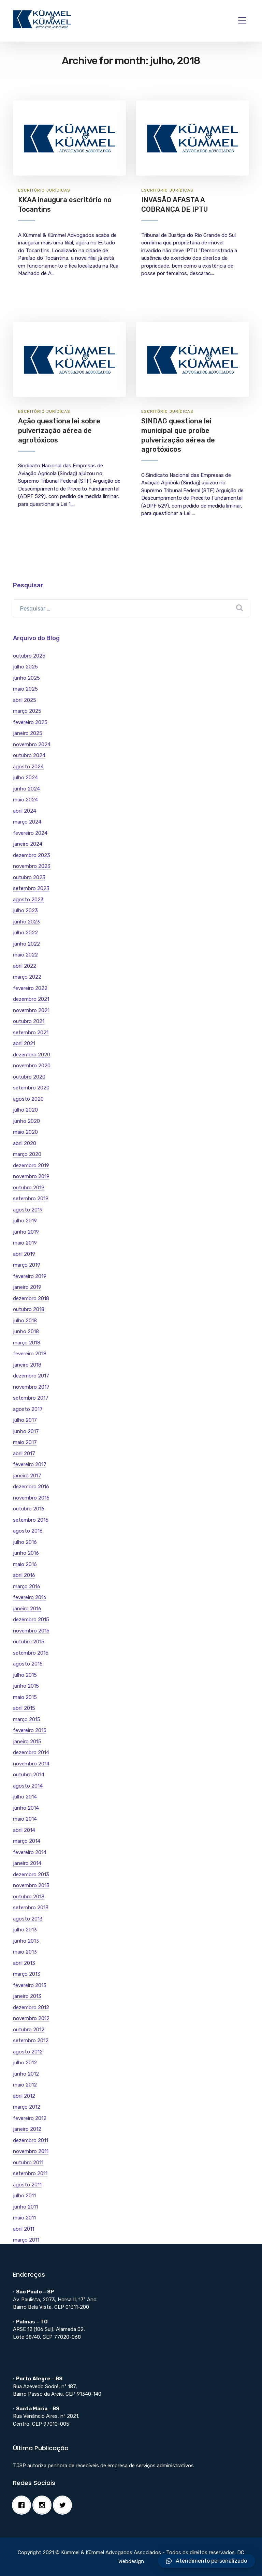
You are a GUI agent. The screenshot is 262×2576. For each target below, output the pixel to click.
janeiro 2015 (27, 1741)
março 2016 (26, 1586)
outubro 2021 (28, 1021)
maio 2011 (24, 2218)
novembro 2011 (30, 2151)
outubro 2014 (28, 1775)
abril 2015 (24, 1708)
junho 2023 (26, 922)
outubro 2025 (29, 656)
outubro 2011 (28, 2162)
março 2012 (26, 2107)
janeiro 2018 (27, 1365)
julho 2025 (25, 667)
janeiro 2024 (27, 844)
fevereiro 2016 (29, 1597)
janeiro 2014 (27, 1863)
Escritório (31, 190)
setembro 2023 (31, 888)
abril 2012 (24, 2096)
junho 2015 (26, 1686)
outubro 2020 (29, 1077)
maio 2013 (25, 1952)
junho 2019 (26, 1232)
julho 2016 (25, 1542)
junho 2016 (26, 1553)
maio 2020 (25, 1132)
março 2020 (27, 1154)
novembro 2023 (31, 866)
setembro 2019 (30, 1198)
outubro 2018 (28, 1309)
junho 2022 (26, 944)
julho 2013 (25, 1930)
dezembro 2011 (30, 2140)
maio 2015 (25, 1697)
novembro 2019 (31, 1176)
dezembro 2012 (31, 2007)
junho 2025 (26, 678)
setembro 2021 (30, 1032)
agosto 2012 (28, 2052)
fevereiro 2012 (29, 2118)
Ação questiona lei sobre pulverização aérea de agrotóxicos (59, 430)
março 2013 (26, 1974)
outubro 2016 (28, 1509)
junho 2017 (26, 1431)
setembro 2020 (31, 1088)
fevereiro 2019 (29, 1276)
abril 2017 (24, 1453)
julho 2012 (25, 2063)
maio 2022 (25, 955)
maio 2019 (25, 1243)
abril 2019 (24, 1254)
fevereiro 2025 (30, 722)
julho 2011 (24, 2196)
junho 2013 (26, 1941)
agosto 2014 (28, 1786)
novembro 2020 (31, 1066)
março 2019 (26, 1265)
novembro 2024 (31, 744)
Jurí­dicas (58, 190)
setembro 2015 (30, 1653)
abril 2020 (24, 1143)
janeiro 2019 (27, 1287)
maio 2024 (25, 800)
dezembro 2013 (31, 1874)
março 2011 (26, 2240)
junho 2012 (26, 2074)
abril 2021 (24, 1043)
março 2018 (26, 1343)
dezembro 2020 (31, 1055)
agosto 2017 (28, 1409)
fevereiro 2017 (29, 1464)
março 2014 (26, 1841)
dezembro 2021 (31, 999)
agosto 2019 (28, 1210)
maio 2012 (25, 2085)
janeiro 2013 (27, 1996)
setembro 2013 (30, 1907)
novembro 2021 (31, 1010)
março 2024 (27, 822)
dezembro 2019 (31, 1165)
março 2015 (26, 1719)
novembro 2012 (31, 2018)
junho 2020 (26, 1121)
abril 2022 (24, 966)
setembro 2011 (30, 2173)
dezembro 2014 (31, 1752)
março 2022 (27, 977)
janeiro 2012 (27, 2129)
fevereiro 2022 (30, 988)
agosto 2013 (28, 1919)
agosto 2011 (27, 2185)
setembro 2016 (30, 1520)
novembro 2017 (31, 1387)
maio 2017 (25, 1442)
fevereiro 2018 (29, 1354)
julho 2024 (25, 777)
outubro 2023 (29, 877)
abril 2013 (24, 1963)
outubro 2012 (28, 2030)
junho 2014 (26, 1808)
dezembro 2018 (31, 1298)
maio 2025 (25, 689)
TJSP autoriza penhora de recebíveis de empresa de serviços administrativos (103, 2465)
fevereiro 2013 (29, 1985)
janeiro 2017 (27, 1476)
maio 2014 (25, 1819)
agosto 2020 (28, 1099)
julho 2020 (25, 1110)
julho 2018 (25, 1320)
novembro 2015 (31, 1631)
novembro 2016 (31, 1498)
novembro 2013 (31, 1885)
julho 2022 (25, 933)
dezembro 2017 (31, 1376)
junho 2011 (25, 2207)
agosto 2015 (28, 1664)
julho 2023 (25, 910)
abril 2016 (24, 1575)
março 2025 (27, 711)
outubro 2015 (28, 1642)
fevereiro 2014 (29, 1852)
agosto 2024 (28, 767)
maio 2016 (25, 1564)
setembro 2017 (30, 1398)
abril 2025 (24, 700)
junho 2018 (26, 1331)
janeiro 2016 (27, 1609)
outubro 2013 (28, 1897)
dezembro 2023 (31, 855)
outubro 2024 (29, 755)
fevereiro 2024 (30, 833)
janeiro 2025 (27, 733)
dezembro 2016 (31, 1486)
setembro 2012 (30, 2040)
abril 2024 (24, 811)
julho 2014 (25, 1797)
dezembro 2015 (31, 1619)
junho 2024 (26, 789)
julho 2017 (25, 1420)
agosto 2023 (28, 900)
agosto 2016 (28, 1531)
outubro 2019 (28, 1188)
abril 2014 (24, 1830)
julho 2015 (25, 1675)
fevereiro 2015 (29, 1730)
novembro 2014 (31, 1764)
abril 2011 (23, 2229)
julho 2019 (25, 1221)
